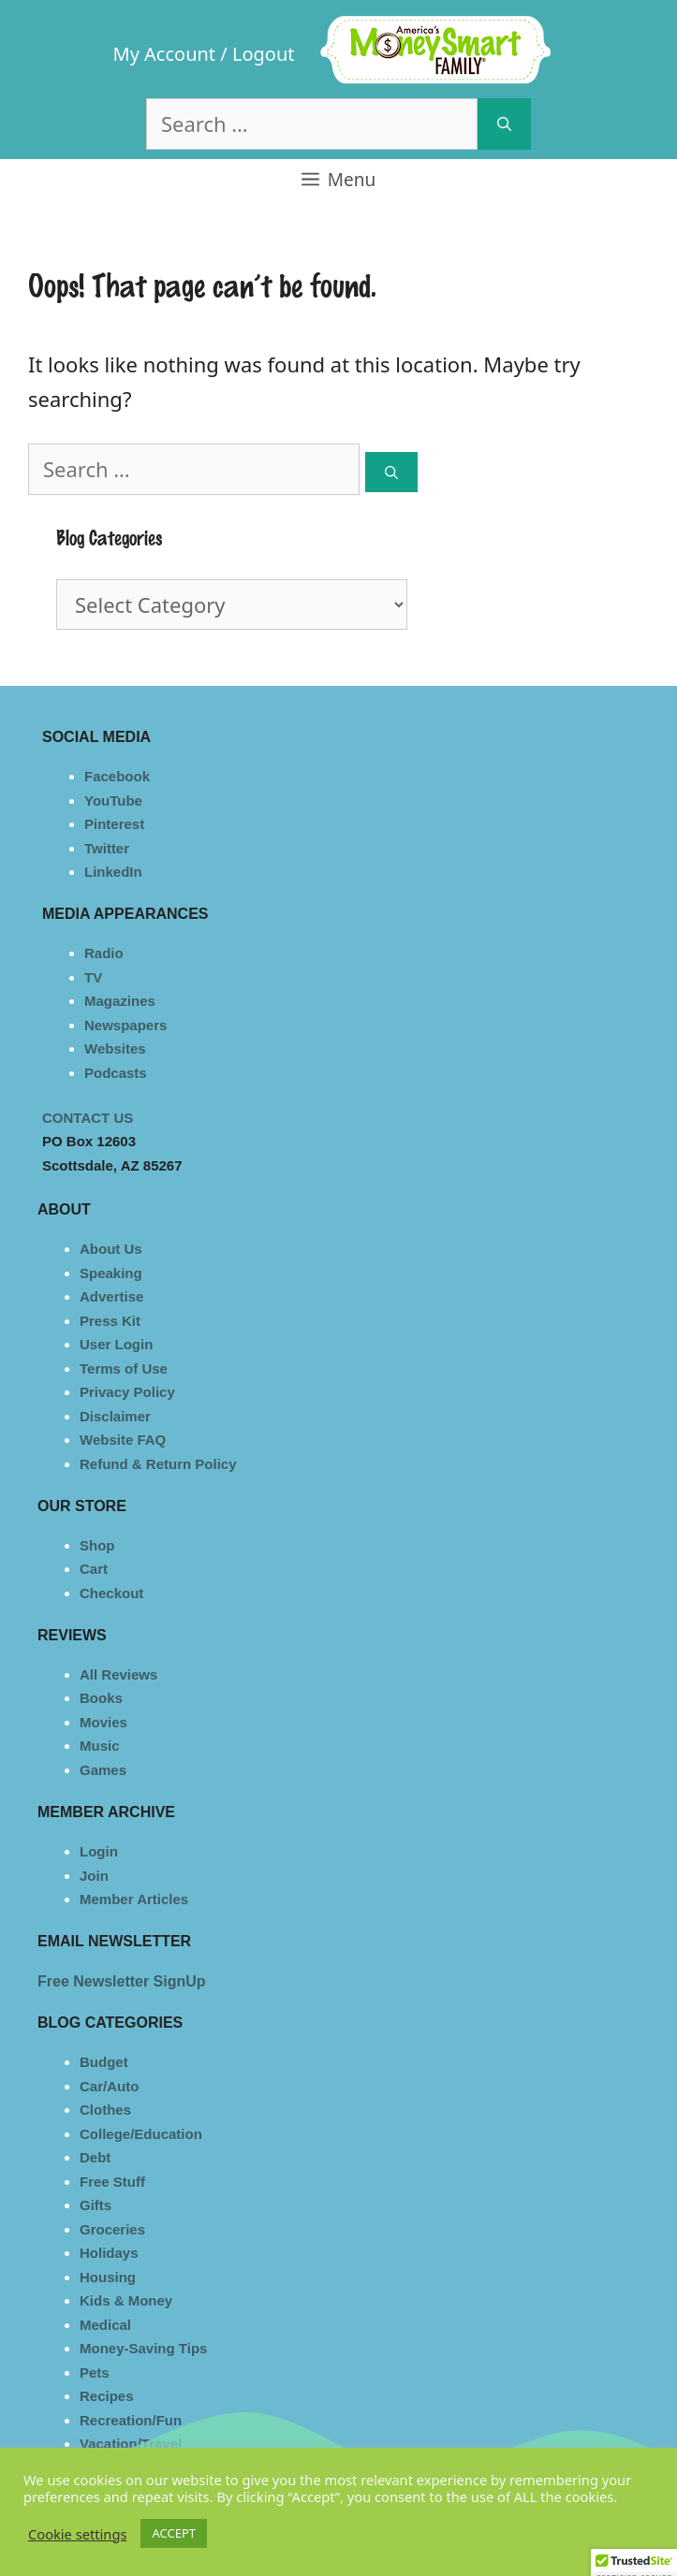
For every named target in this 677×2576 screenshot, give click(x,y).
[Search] (504, 124)
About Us (111, 1249)
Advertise (111, 1296)
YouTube (113, 800)
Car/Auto (109, 2086)
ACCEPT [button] (174, 2533)
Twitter (106, 848)
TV (93, 977)
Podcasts (115, 1073)
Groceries (112, 2229)
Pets (95, 2372)
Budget (104, 2062)
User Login (116, 1344)
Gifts (95, 2205)
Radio (104, 953)
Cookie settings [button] (77, 2533)
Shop (97, 1545)
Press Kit (110, 1321)
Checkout (111, 1593)
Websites (115, 1048)
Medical (105, 2325)
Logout (263, 53)
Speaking (111, 1273)
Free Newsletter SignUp (121, 1981)
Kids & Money (126, 2300)
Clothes (105, 2110)
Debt (95, 2157)
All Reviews (118, 1674)
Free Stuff (112, 2182)
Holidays (109, 2253)
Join (94, 1876)
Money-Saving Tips (143, 2348)
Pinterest (114, 824)
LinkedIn (113, 872)
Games (103, 1770)
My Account (164, 53)
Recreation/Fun (131, 2420)
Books (101, 1698)
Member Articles (134, 1899)
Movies (103, 1722)
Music (100, 1746)
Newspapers (125, 1025)
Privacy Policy (127, 1392)
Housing (108, 2277)
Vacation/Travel (131, 2444)
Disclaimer (115, 1416)
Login (99, 1851)
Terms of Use (124, 1368)
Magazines (119, 1001)
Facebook (117, 776)
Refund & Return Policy (158, 1464)
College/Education (141, 2134)
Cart (94, 1569)
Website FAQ (123, 1440)
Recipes (107, 2396)
